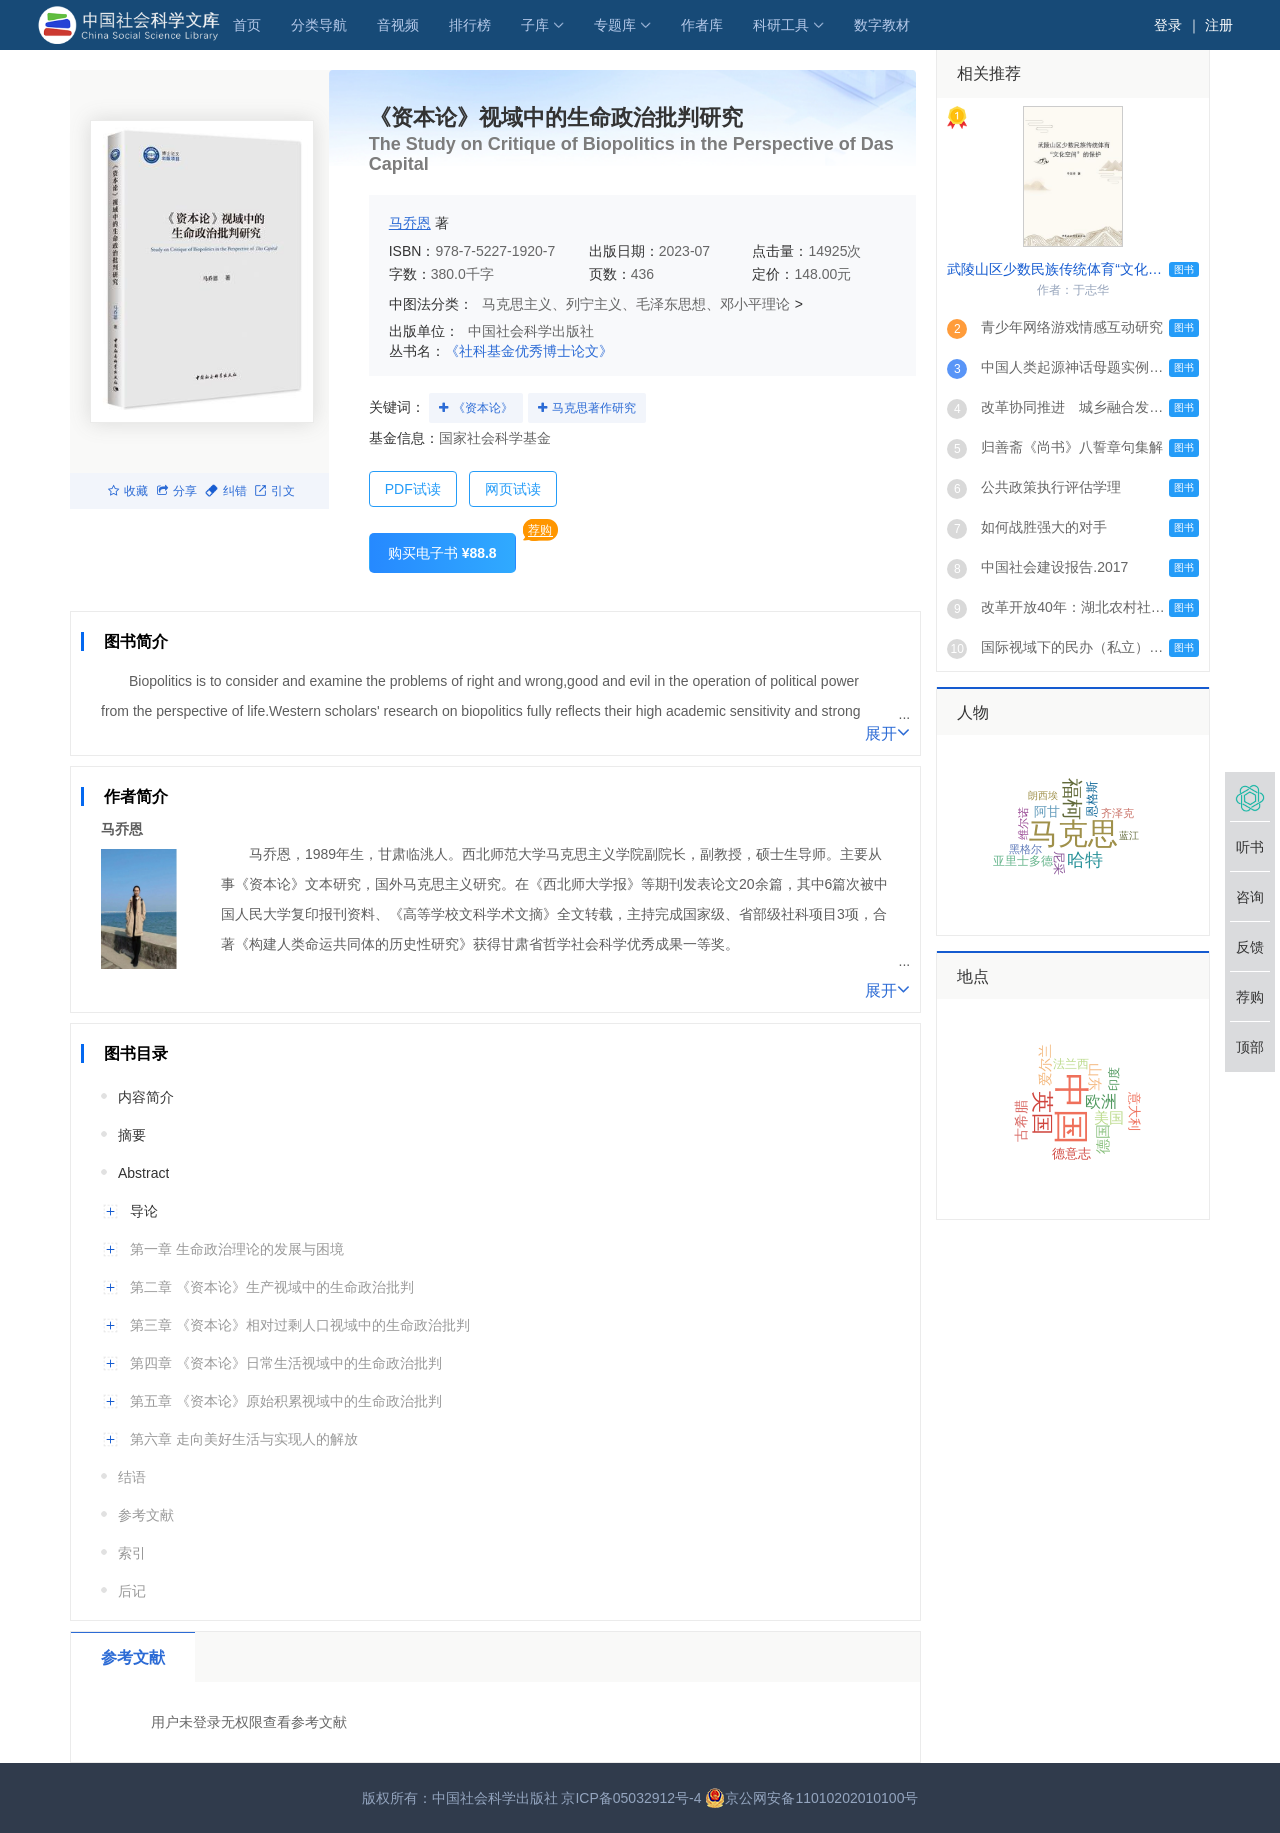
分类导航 (319, 25)
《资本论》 (483, 408)
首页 (247, 25)
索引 (132, 1553)
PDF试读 (413, 489)
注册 (1219, 25)
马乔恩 (410, 223)
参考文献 (146, 1515)
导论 (144, 1211)
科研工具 (781, 25)
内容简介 (146, 1097)
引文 (275, 491)
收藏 (128, 491)
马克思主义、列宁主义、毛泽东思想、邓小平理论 (636, 304)
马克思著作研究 (594, 408)
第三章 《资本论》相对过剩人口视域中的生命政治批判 (300, 1325)
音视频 (398, 25)
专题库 (615, 25)
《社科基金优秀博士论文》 (529, 351)
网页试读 (513, 489)
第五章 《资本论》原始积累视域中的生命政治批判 (286, 1401)
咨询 (1250, 897)
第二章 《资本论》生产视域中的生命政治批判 (272, 1287)
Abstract (143, 1173)
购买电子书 (442, 553)
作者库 (702, 25)
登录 (1168, 25)
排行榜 (470, 25)
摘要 (132, 1135)
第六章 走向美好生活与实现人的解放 (244, 1439)
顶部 (1250, 1047)
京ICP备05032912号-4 (631, 1798)
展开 (887, 732)
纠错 (226, 491)
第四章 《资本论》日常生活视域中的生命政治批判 (286, 1363)
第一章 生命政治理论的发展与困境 (237, 1249)
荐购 (540, 530)
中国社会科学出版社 (531, 331)
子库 (535, 25)
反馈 (1250, 947)
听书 (1250, 847)
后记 (132, 1591)
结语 (132, 1477)
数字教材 (882, 25)
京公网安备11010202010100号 (811, 1798)
